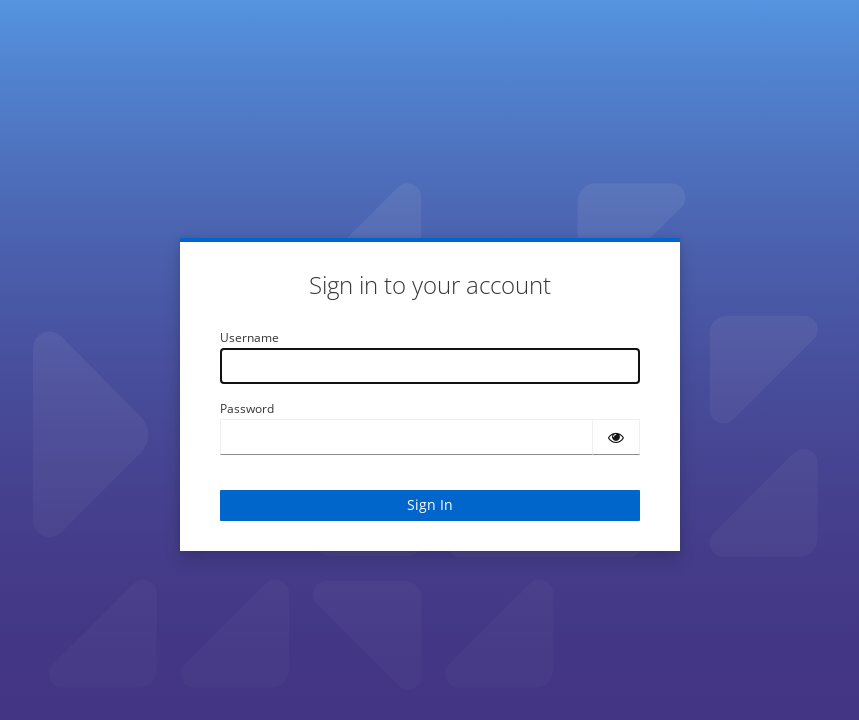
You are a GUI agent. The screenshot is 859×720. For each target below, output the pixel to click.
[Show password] (616, 437)
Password (247, 408)
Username (249, 337)
